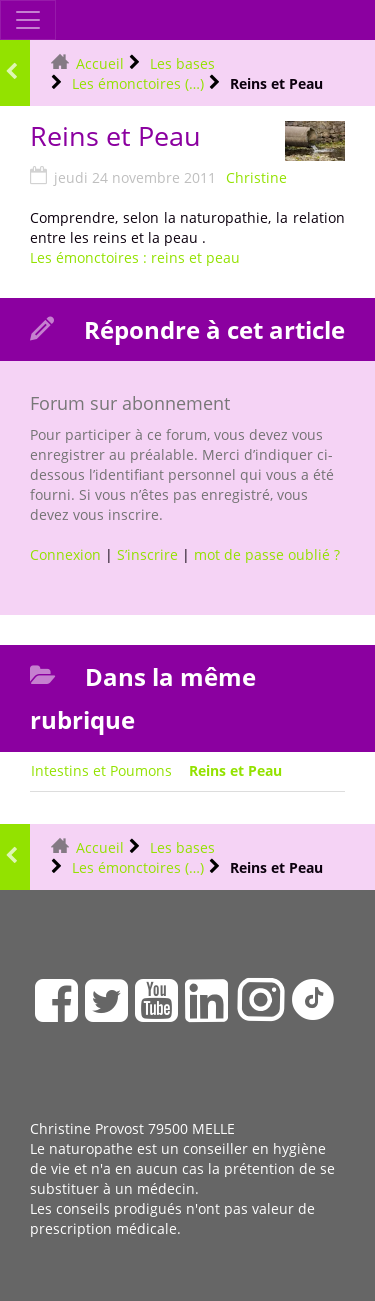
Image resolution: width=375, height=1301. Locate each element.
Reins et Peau (235, 770)
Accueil (100, 63)
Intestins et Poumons (101, 770)
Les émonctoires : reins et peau (135, 257)
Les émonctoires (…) (138, 83)
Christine (256, 177)
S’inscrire (147, 554)
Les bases (182, 63)
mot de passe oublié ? (267, 554)
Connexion (65, 554)
